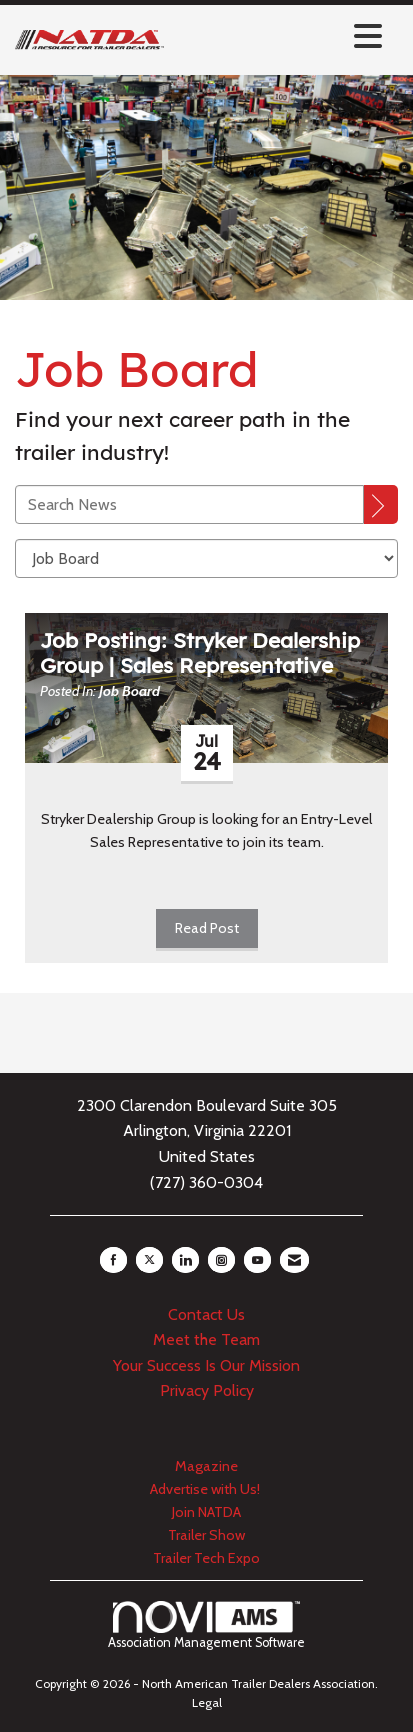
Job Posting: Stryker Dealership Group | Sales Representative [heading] (200, 653)
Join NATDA (206, 1512)
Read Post (207, 928)
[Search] (381, 504)
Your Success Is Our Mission (206, 1365)
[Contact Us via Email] (294, 1260)
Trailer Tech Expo (206, 1558)
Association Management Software (206, 1626)
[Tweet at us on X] (149, 1260)
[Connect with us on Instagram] (221, 1260)
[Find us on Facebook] (113, 1260)
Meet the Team (206, 1339)
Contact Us (206, 1314)
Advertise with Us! (206, 1489)
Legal (207, 1702)
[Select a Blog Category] (206, 558)
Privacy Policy (207, 1390)
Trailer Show (206, 1535)
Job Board (129, 691)
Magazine (206, 1466)
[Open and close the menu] (278, 36)
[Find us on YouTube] (257, 1260)
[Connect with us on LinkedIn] (185, 1260)
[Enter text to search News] (189, 504)
